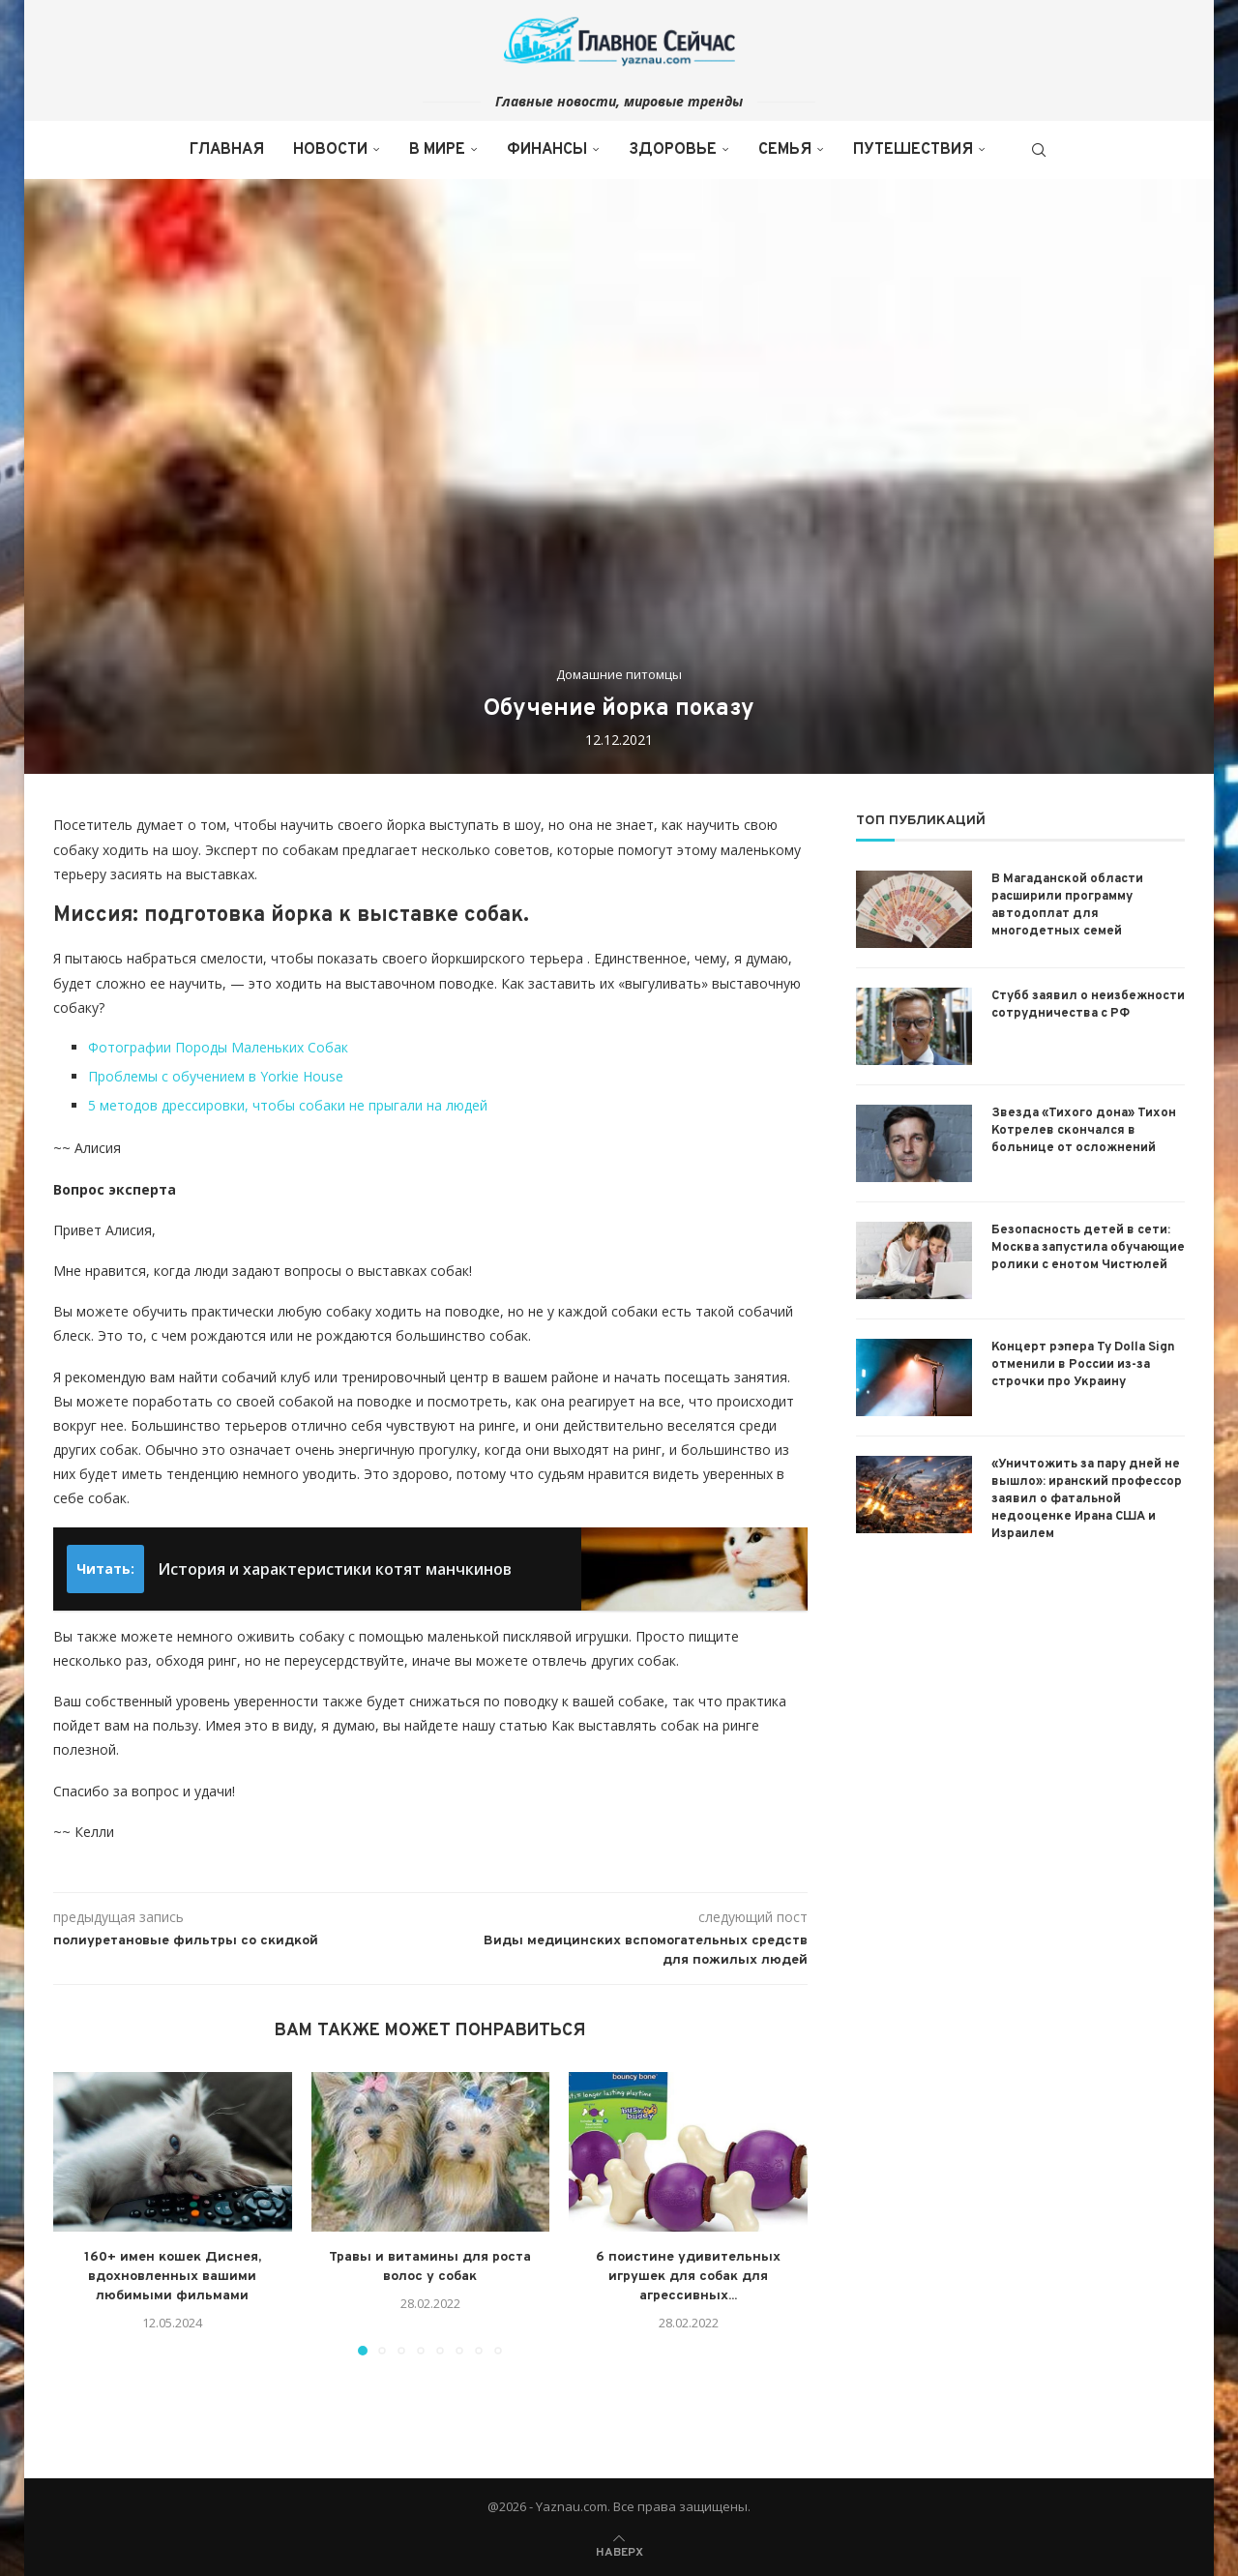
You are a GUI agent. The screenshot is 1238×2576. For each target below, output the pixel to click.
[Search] (1038, 150)
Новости (330, 150)
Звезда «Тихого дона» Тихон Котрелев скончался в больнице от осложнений (1083, 1131)
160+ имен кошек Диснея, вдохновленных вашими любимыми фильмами (172, 2276)
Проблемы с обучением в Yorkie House (215, 1076)
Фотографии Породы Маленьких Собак (218, 1047)
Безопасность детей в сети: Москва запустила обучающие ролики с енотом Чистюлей (1088, 1248)
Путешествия (913, 150)
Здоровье (673, 150)
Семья (784, 150)
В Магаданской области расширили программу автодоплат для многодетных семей (1067, 906)
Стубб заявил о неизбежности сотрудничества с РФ (1088, 1005)
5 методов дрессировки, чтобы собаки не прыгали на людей (287, 1105)
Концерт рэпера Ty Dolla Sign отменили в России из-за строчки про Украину (1083, 1365)
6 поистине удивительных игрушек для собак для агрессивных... (688, 2276)
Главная (227, 150)
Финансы (547, 150)
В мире (437, 150)
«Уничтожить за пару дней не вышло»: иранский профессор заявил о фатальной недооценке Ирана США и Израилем (1086, 1500)
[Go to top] (619, 2550)
